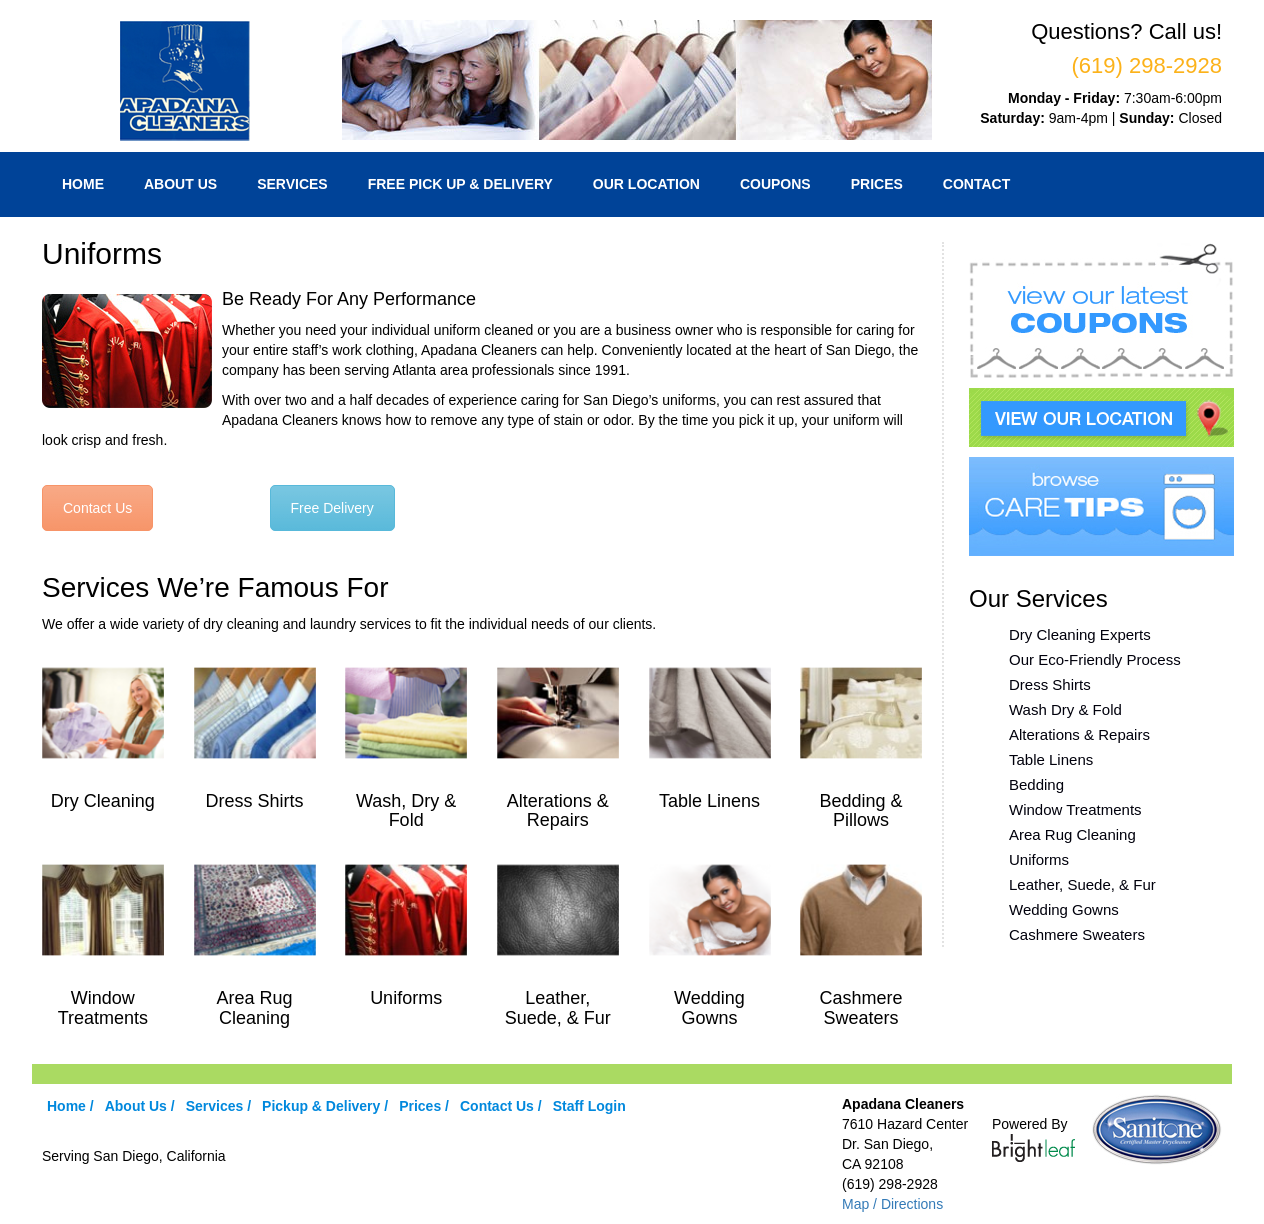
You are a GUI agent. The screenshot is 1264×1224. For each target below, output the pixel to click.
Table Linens (1051, 759)
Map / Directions (892, 1204)
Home (83, 184)
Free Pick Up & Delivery (460, 184)
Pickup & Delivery (321, 1106)
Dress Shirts (1050, 684)
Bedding (1036, 784)
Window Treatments (1075, 809)
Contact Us (97, 508)
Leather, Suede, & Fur (1082, 884)
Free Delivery (332, 508)
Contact (976, 184)
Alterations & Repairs (1079, 734)
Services (292, 184)
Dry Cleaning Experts (1080, 634)
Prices (877, 184)
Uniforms (1039, 859)
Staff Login (589, 1106)
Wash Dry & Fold (1065, 709)
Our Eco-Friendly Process (1095, 659)
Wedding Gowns (1064, 909)
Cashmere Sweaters (1077, 934)
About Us (180, 184)
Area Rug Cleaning (1072, 834)
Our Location (646, 184)
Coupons (775, 184)
